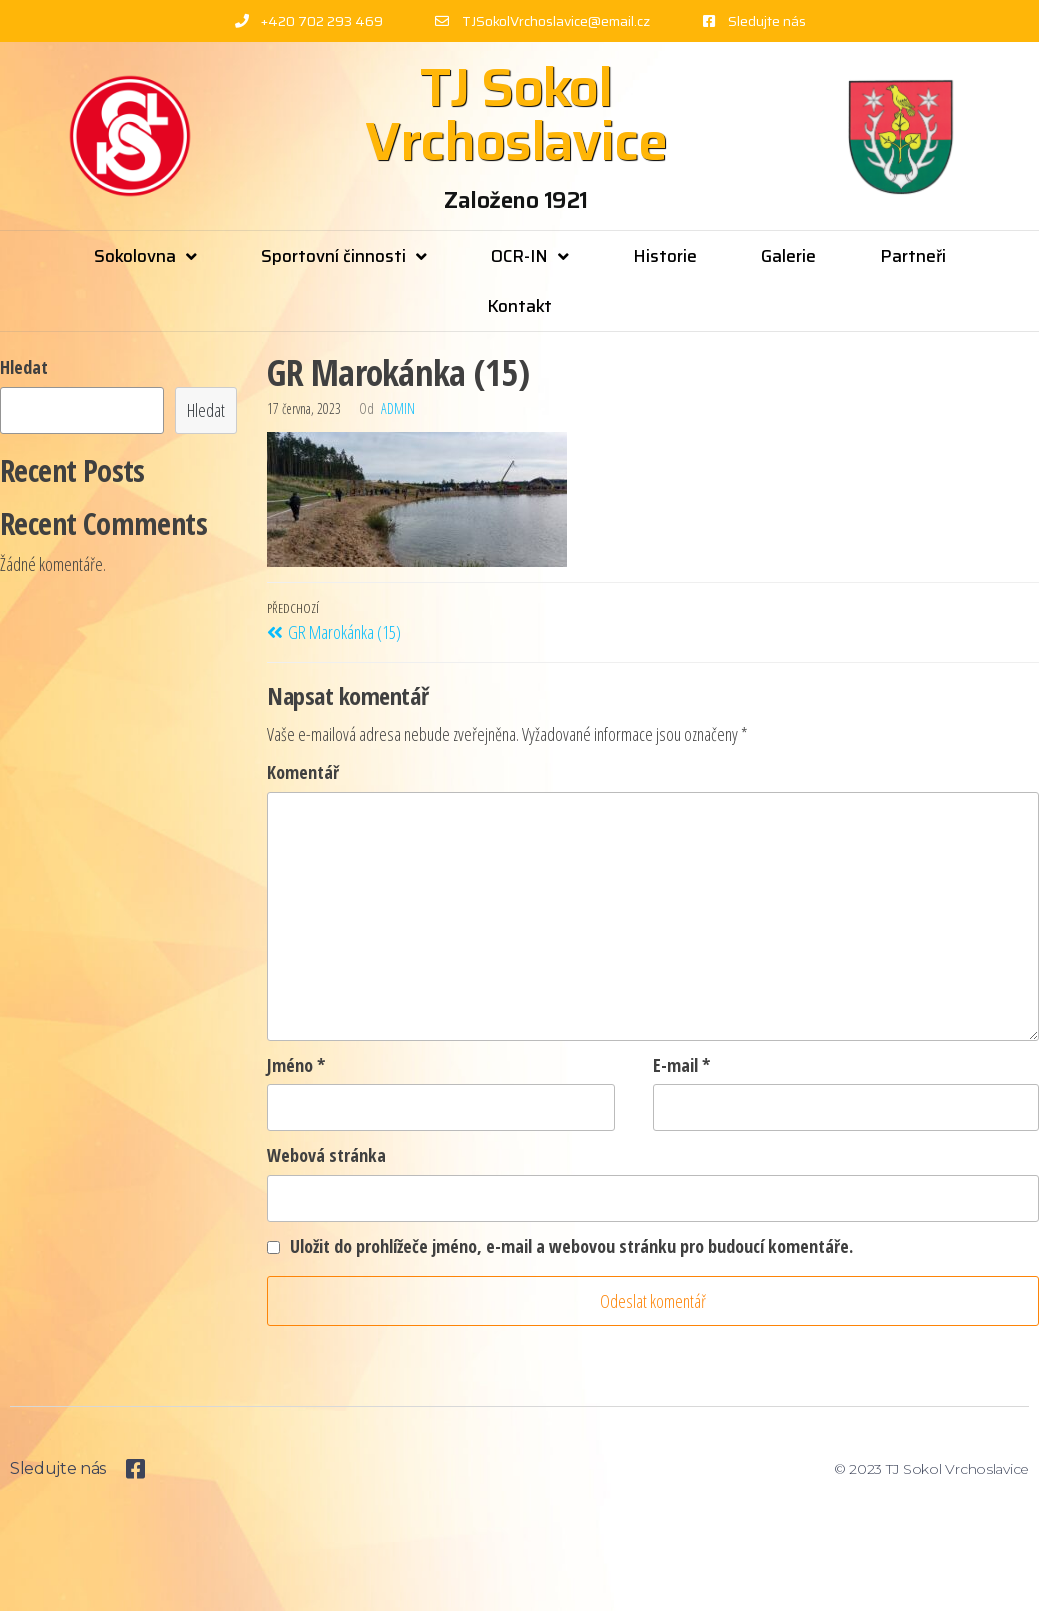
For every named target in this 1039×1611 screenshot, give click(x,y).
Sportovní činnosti (344, 256)
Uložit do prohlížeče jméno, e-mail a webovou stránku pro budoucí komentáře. (571, 1246)
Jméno (296, 1065)
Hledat (24, 367)
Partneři (913, 256)
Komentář (303, 772)
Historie (665, 256)
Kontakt (519, 306)
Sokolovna (145, 256)
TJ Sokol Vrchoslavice (516, 114)
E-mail (681, 1065)
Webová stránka (326, 1155)
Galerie (788, 256)
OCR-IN (530, 256)
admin (398, 408)
